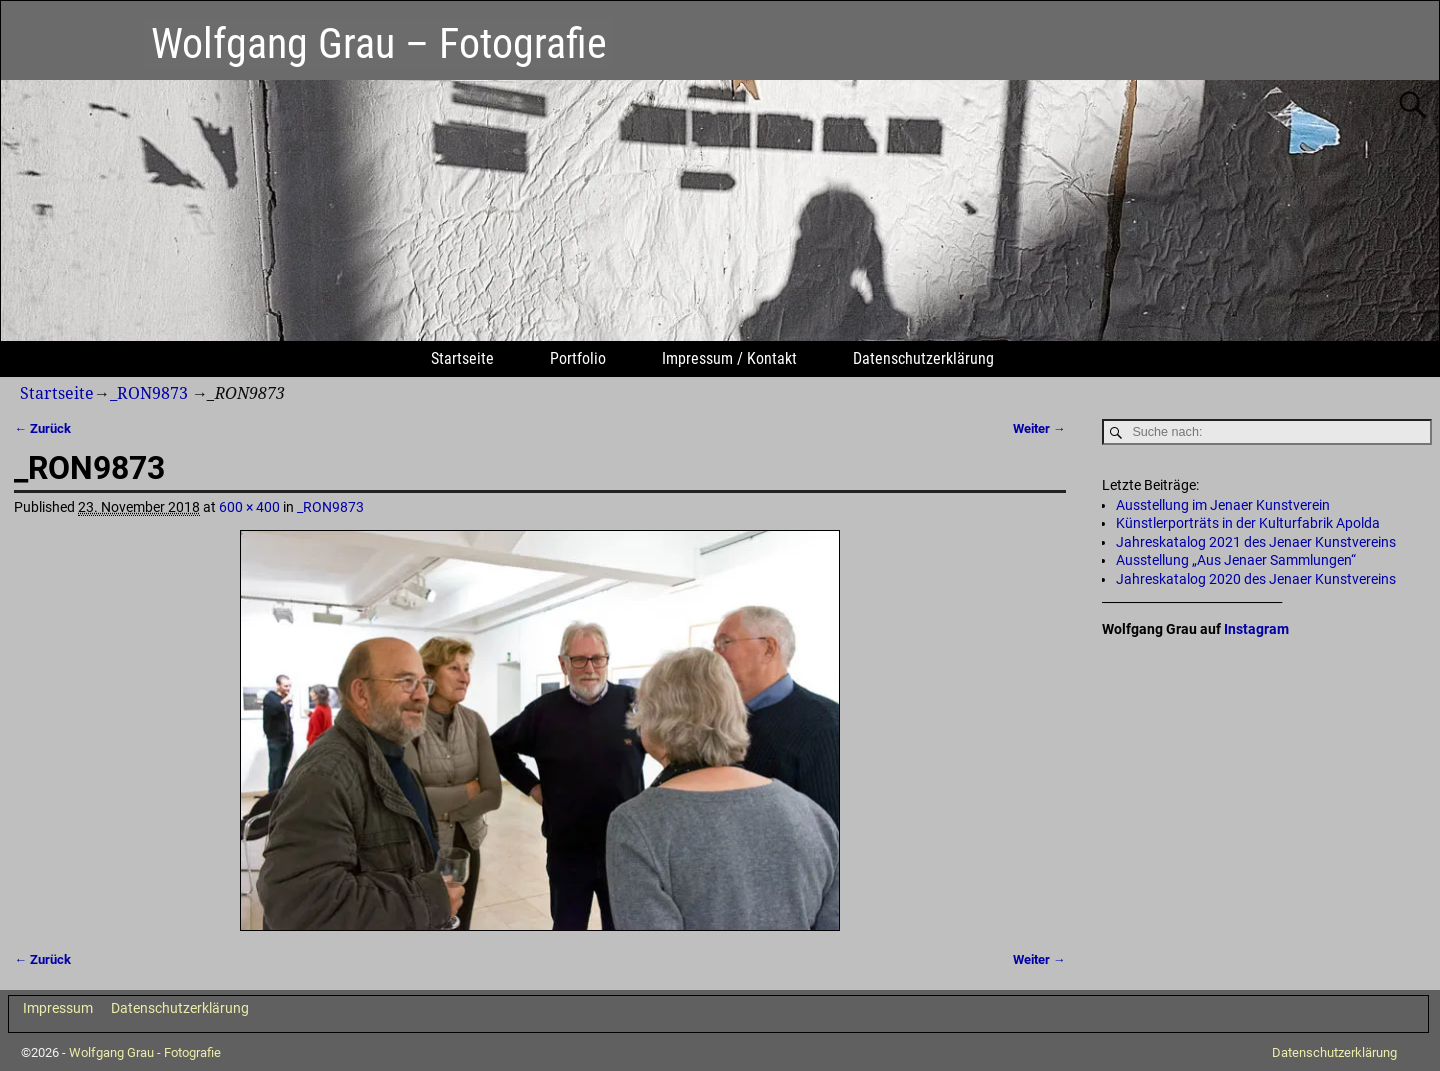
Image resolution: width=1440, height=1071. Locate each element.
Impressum (58, 1008)
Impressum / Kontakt (729, 358)
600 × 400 (249, 507)
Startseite (462, 358)
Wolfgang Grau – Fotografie (379, 43)
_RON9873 (149, 393)
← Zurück (42, 428)
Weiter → (1039, 428)
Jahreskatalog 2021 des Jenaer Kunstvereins (1256, 542)
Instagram (1256, 629)
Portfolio (578, 358)
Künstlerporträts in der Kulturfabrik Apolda (1248, 523)
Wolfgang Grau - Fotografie (145, 1052)
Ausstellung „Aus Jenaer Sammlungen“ (1236, 560)
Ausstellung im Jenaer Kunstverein (1223, 505)
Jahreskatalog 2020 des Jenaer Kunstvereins (1256, 579)
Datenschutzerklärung (923, 358)
